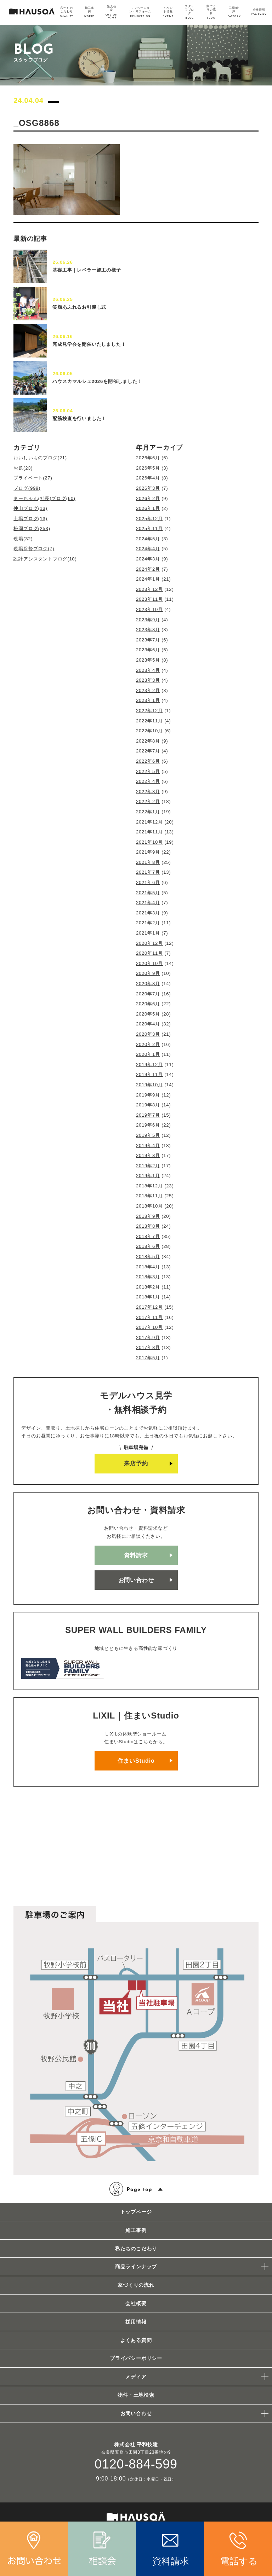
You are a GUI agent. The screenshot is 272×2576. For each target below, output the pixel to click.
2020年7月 (148, 993)
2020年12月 (149, 943)
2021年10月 (149, 842)
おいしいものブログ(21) (40, 457)
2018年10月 (149, 1206)
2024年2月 (148, 569)
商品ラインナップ (136, 2266)
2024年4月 (148, 548)
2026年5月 (148, 468)
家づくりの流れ (136, 2285)
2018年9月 (148, 1216)
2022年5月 (148, 771)
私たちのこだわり (136, 2248)
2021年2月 (148, 922)
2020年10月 (149, 963)
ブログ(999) (26, 488)
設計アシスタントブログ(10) (44, 559)
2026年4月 (148, 478)
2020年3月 (148, 1034)
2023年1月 (148, 700)
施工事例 (135, 2230)
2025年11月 (149, 528)
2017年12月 (149, 1307)
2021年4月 (148, 902)
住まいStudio (136, 1761)
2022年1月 (148, 811)
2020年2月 (148, 1044)
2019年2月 (148, 1165)
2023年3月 (148, 680)
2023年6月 (148, 649)
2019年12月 (149, 1064)
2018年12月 (149, 1185)
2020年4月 (148, 1024)
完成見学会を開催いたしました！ (89, 344)
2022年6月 (148, 761)
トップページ (136, 2212)
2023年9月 (148, 619)
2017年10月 (149, 1327)
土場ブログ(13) (30, 518)
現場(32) (23, 538)
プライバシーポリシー (136, 2358)
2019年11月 (149, 1074)
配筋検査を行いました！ (79, 418)
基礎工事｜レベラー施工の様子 (86, 270)
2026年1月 (148, 508)
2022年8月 (148, 741)
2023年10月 (149, 609)
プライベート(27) (32, 478)
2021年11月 (149, 832)
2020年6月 (148, 1003)
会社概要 (135, 2303)
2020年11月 (149, 953)
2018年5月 (148, 1256)
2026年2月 (148, 498)
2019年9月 (148, 1095)
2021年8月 (148, 862)
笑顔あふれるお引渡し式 (79, 307)
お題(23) (23, 468)
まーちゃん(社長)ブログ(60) (44, 498)
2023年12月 (149, 589)
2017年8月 (148, 1347)
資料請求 (136, 1555)
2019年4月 (148, 1145)
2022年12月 (149, 710)
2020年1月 (148, 1054)
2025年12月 (149, 518)
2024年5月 (148, 538)
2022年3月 (148, 791)
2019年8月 (148, 1104)
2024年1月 (148, 579)
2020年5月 (148, 1014)
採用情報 (135, 2322)
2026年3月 (148, 488)
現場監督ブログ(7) (33, 548)
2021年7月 (148, 872)
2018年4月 (148, 1266)
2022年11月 (149, 720)
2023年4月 (148, 670)
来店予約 (136, 1463)
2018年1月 (148, 1296)
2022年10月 (149, 730)
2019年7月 (148, 1115)
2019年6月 (148, 1125)
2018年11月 (149, 1195)
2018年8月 (148, 1226)
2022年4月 (148, 781)
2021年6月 (148, 882)
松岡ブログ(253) (31, 528)
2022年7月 (148, 751)
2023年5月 (148, 660)
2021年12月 (149, 822)
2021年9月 (148, 852)
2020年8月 (148, 983)
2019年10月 (149, 1084)
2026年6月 (148, 457)
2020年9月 (148, 973)
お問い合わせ (136, 1580)
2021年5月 (148, 892)
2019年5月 (148, 1135)
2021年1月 (148, 933)
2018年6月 (148, 1246)
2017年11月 (149, 1317)
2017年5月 (148, 1357)
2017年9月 (148, 1337)
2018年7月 (148, 1236)
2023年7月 (148, 639)
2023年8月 (148, 629)
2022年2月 (148, 801)
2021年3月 (148, 912)
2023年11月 (149, 599)
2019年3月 (148, 1155)
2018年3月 (148, 1276)
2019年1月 (148, 1175)
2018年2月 (148, 1287)
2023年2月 (148, 690)
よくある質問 (136, 2340)
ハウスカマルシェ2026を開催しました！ (97, 381)
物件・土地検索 (136, 2395)
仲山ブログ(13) (30, 508)
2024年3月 (148, 559)
